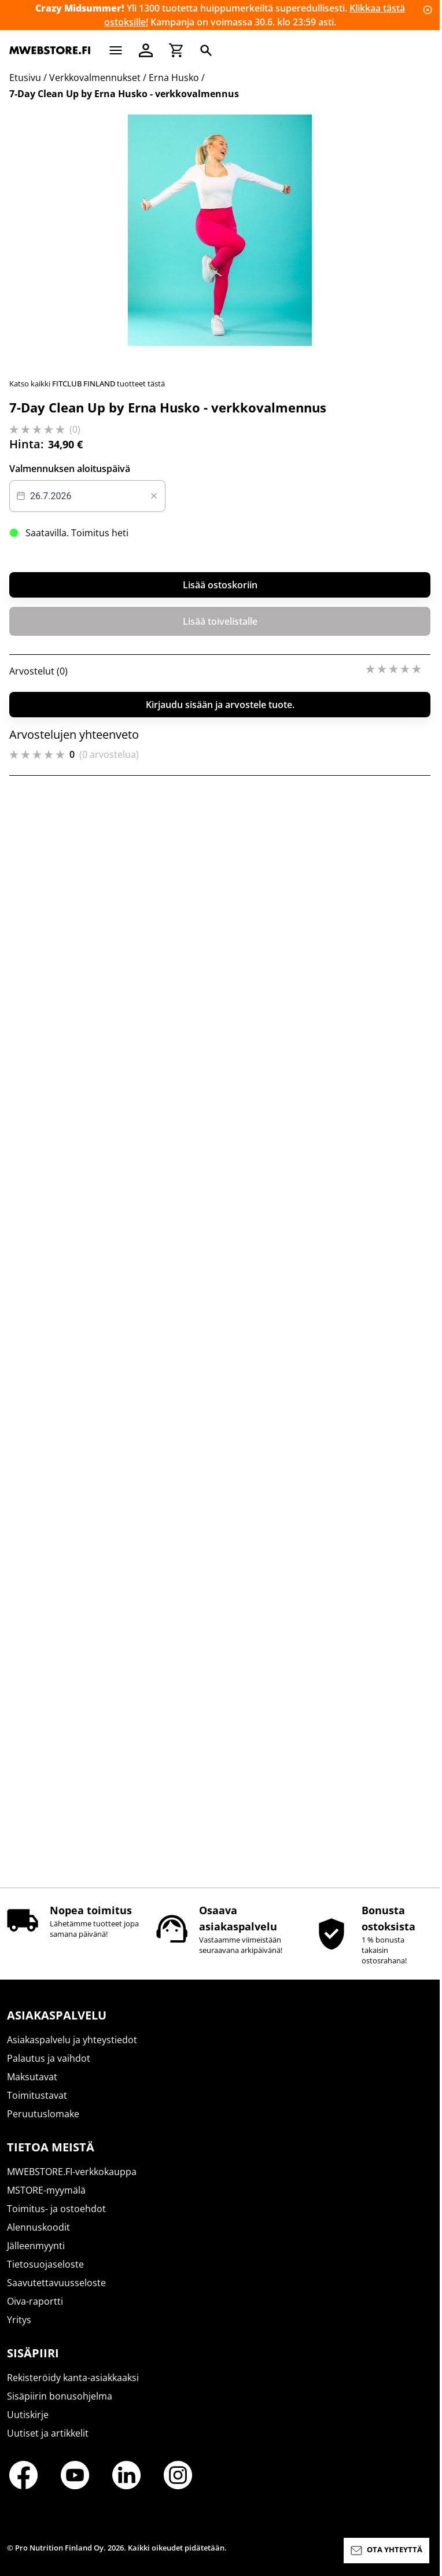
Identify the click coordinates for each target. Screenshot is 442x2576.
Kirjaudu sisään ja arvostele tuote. (220, 1807)
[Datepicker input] (87, 1599)
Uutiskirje (28, 2425)
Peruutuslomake (43, 2124)
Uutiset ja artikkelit (48, 2443)
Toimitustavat (37, 2105)
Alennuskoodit (38, 2237)
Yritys (19, 2330)
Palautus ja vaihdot (48, 2068)
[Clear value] (153, 1599)
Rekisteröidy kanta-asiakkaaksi (73, 2388)
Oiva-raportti (35, 2311)
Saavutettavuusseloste (56, 2293)
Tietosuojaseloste (45, 2274)
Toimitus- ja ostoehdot (56, 2219)
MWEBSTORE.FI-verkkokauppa (72, 2182)
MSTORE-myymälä (46, 2200)
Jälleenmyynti (36, 2256)
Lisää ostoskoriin (220, 1688)
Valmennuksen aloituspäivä (69, 1571)
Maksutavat (32, 2087)
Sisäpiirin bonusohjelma (59, 2406)
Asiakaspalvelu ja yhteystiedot (72, 2050)
